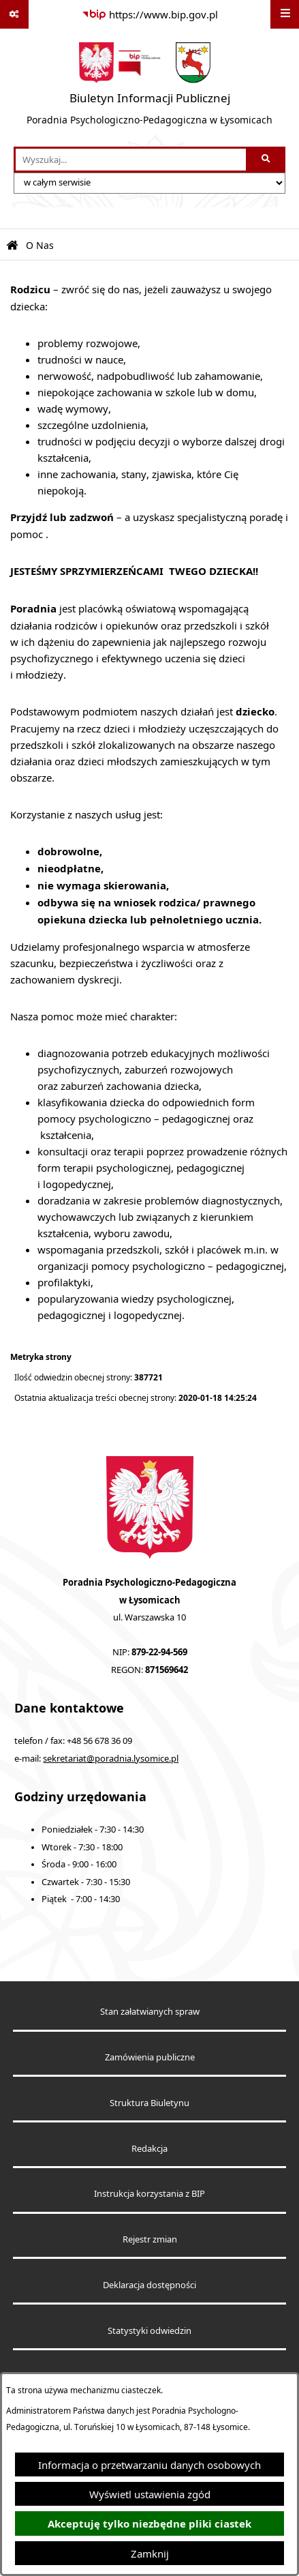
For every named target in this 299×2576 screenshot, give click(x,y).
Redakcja (149, 2149)
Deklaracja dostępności (149, 2285)
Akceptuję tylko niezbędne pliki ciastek (149, 2524)
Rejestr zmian (150, 2239)
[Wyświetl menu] (284, 14)
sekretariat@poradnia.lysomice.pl (110, 1758)
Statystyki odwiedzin (149, 2331)
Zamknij (150, 2553)
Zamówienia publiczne (150, 2057)
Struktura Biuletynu (149, 2103)
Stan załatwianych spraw (150, 2011)
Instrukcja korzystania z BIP (149, 2194)
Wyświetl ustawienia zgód (149, 2494)
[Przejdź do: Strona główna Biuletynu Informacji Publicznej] (12, 246)
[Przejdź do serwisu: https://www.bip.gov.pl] (150, 14)
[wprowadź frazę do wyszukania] (131, 160)
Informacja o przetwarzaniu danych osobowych (149, 2465)
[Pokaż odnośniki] (14, 14)
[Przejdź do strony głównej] (149, 87)
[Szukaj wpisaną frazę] (266, 160)
